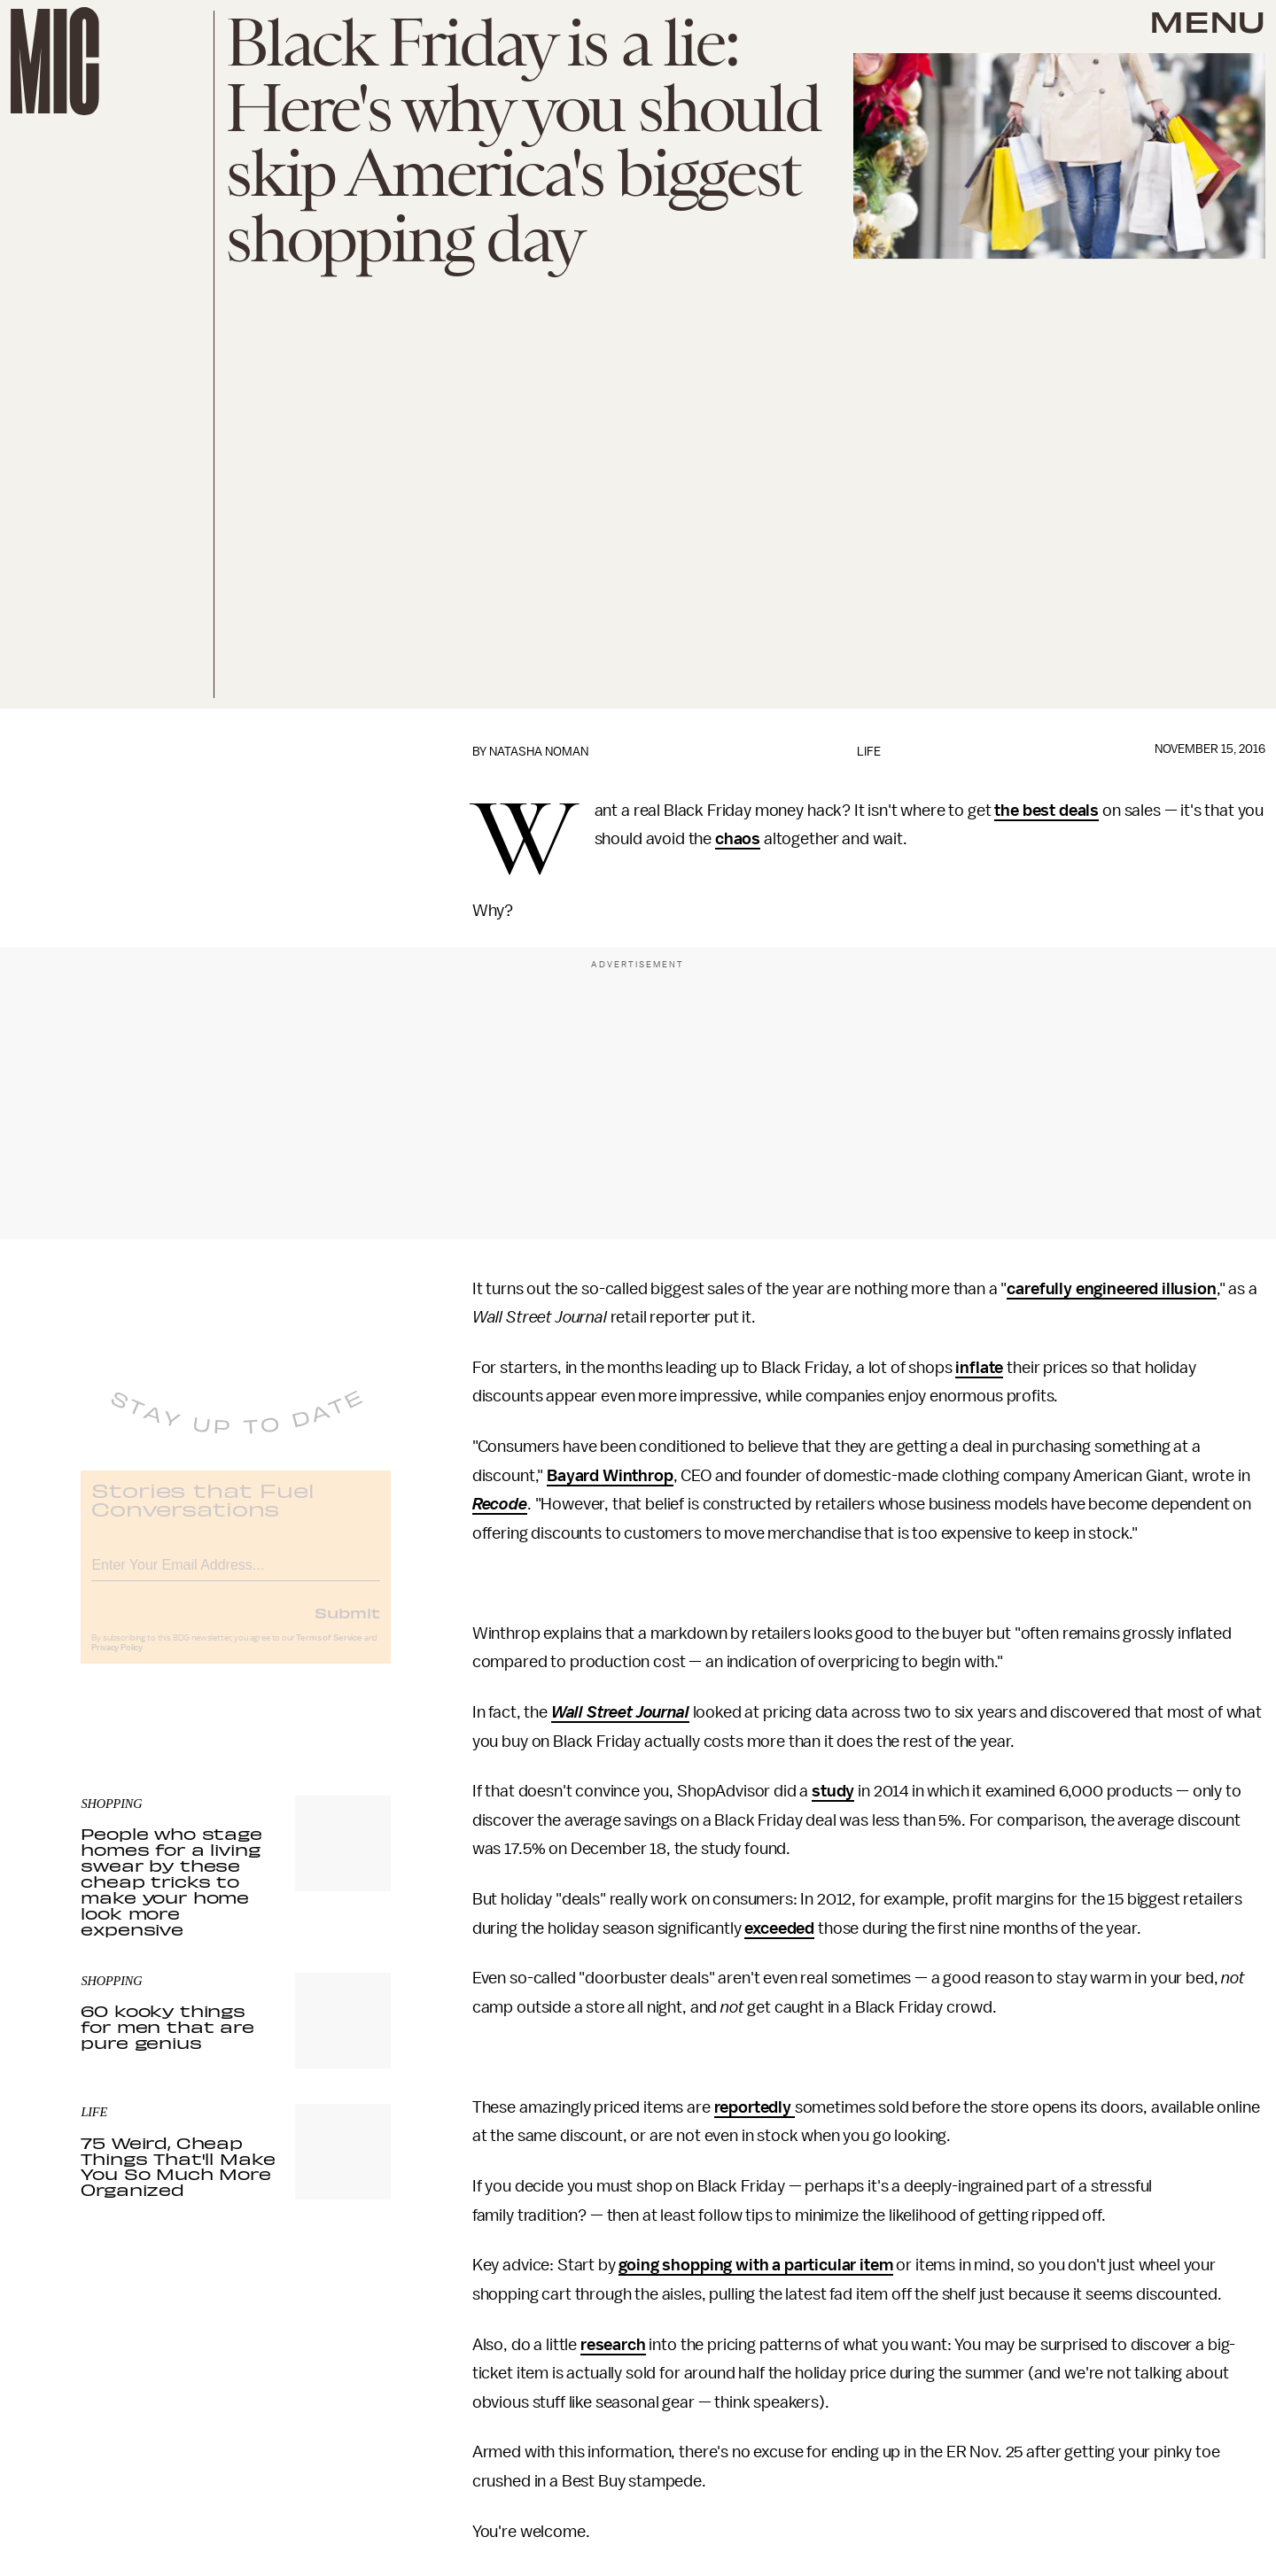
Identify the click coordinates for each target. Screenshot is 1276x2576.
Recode (499, 1504)
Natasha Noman (538, 751)
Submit (347, 1625)
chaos (737, 839)
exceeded (779, 1928)
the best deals (1046, 810)
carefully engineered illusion (1111, 1289)
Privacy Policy (117, 1661)
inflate (979, 1368)
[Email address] (235, 1575)
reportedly (754, 2107)
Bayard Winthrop (610, 1476)
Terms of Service (329, 1651)
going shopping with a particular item (755, 2265)
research (613, 2345)
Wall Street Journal (620, 1712)
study (833, 1791)
